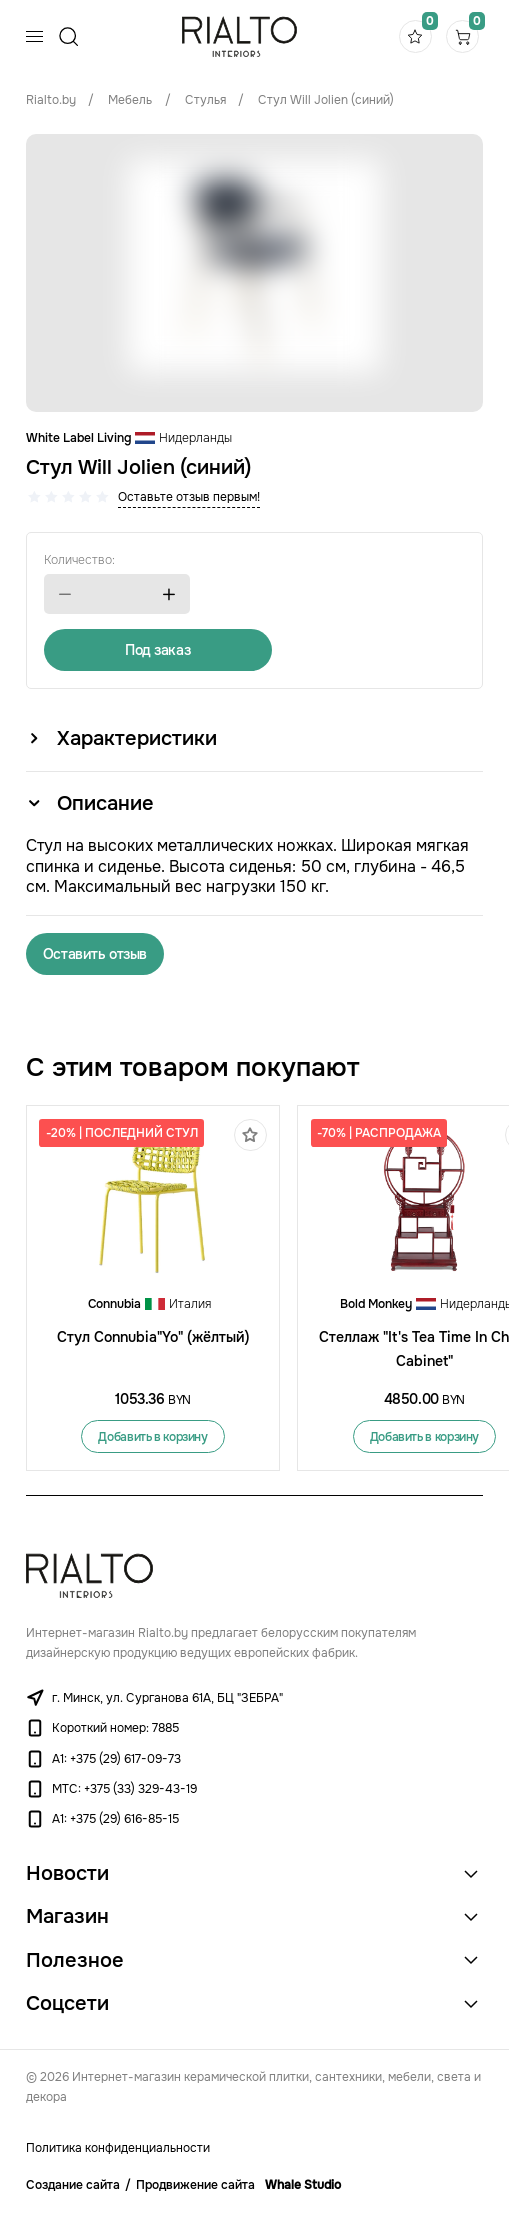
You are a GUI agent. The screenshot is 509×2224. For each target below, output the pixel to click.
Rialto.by (51, 100)
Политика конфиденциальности (118, 2148)
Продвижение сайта (195, 2185)
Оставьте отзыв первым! (189, 497)
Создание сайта (73, 2185)
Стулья (205, 100)
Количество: (79, 560)
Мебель (130, 100)
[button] (65, 595)
